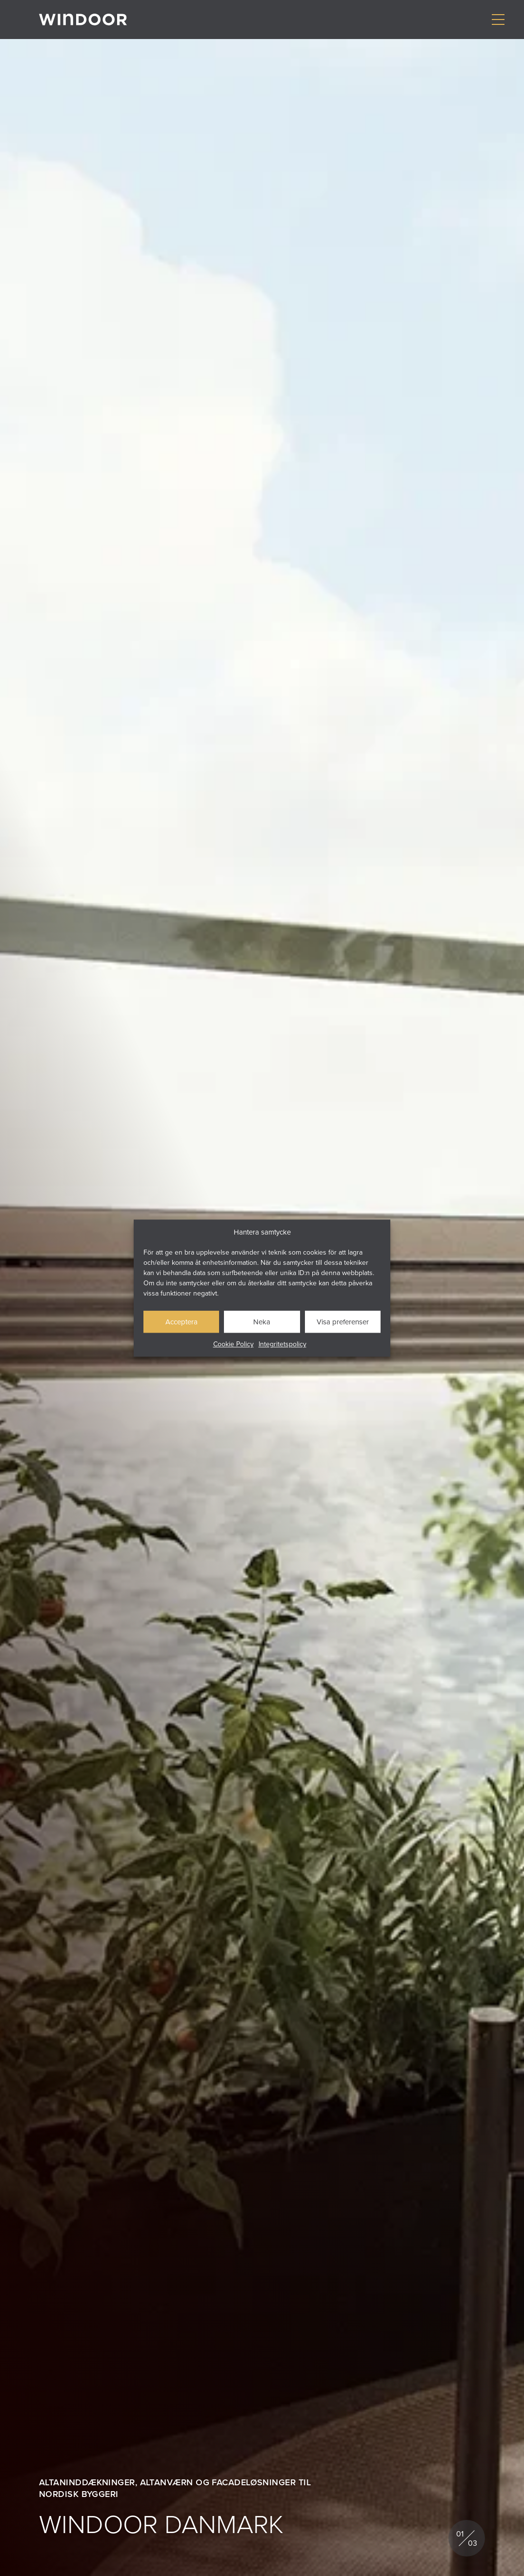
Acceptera (181, 1322)
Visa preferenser (343, 1322)
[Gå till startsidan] (83, 19)
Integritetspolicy (282, 1344)
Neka (261, 1322)
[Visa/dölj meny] (498, 19)
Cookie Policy (233, 1344)
